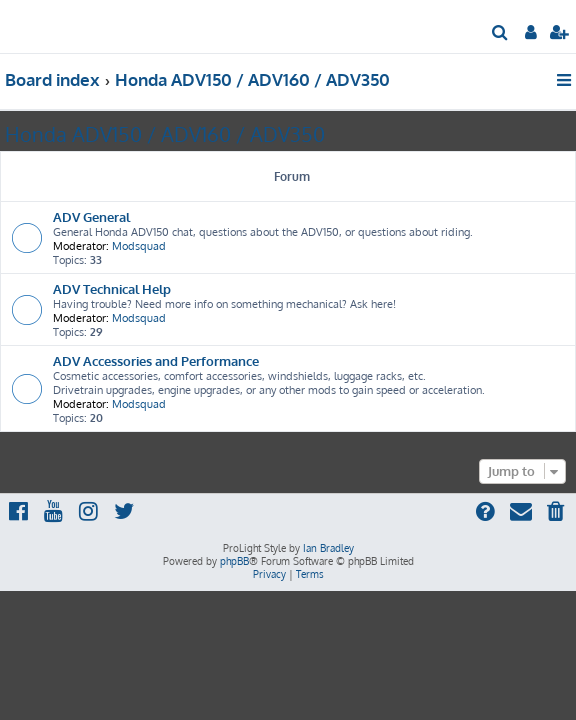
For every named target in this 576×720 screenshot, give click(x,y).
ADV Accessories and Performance (156, 360)
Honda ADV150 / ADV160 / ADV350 (165, 134)
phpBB (234, 561)
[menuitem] (500, 34)
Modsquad (139, 246)
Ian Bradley (328, 548)
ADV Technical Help (112, 288)
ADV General (91, 216)
